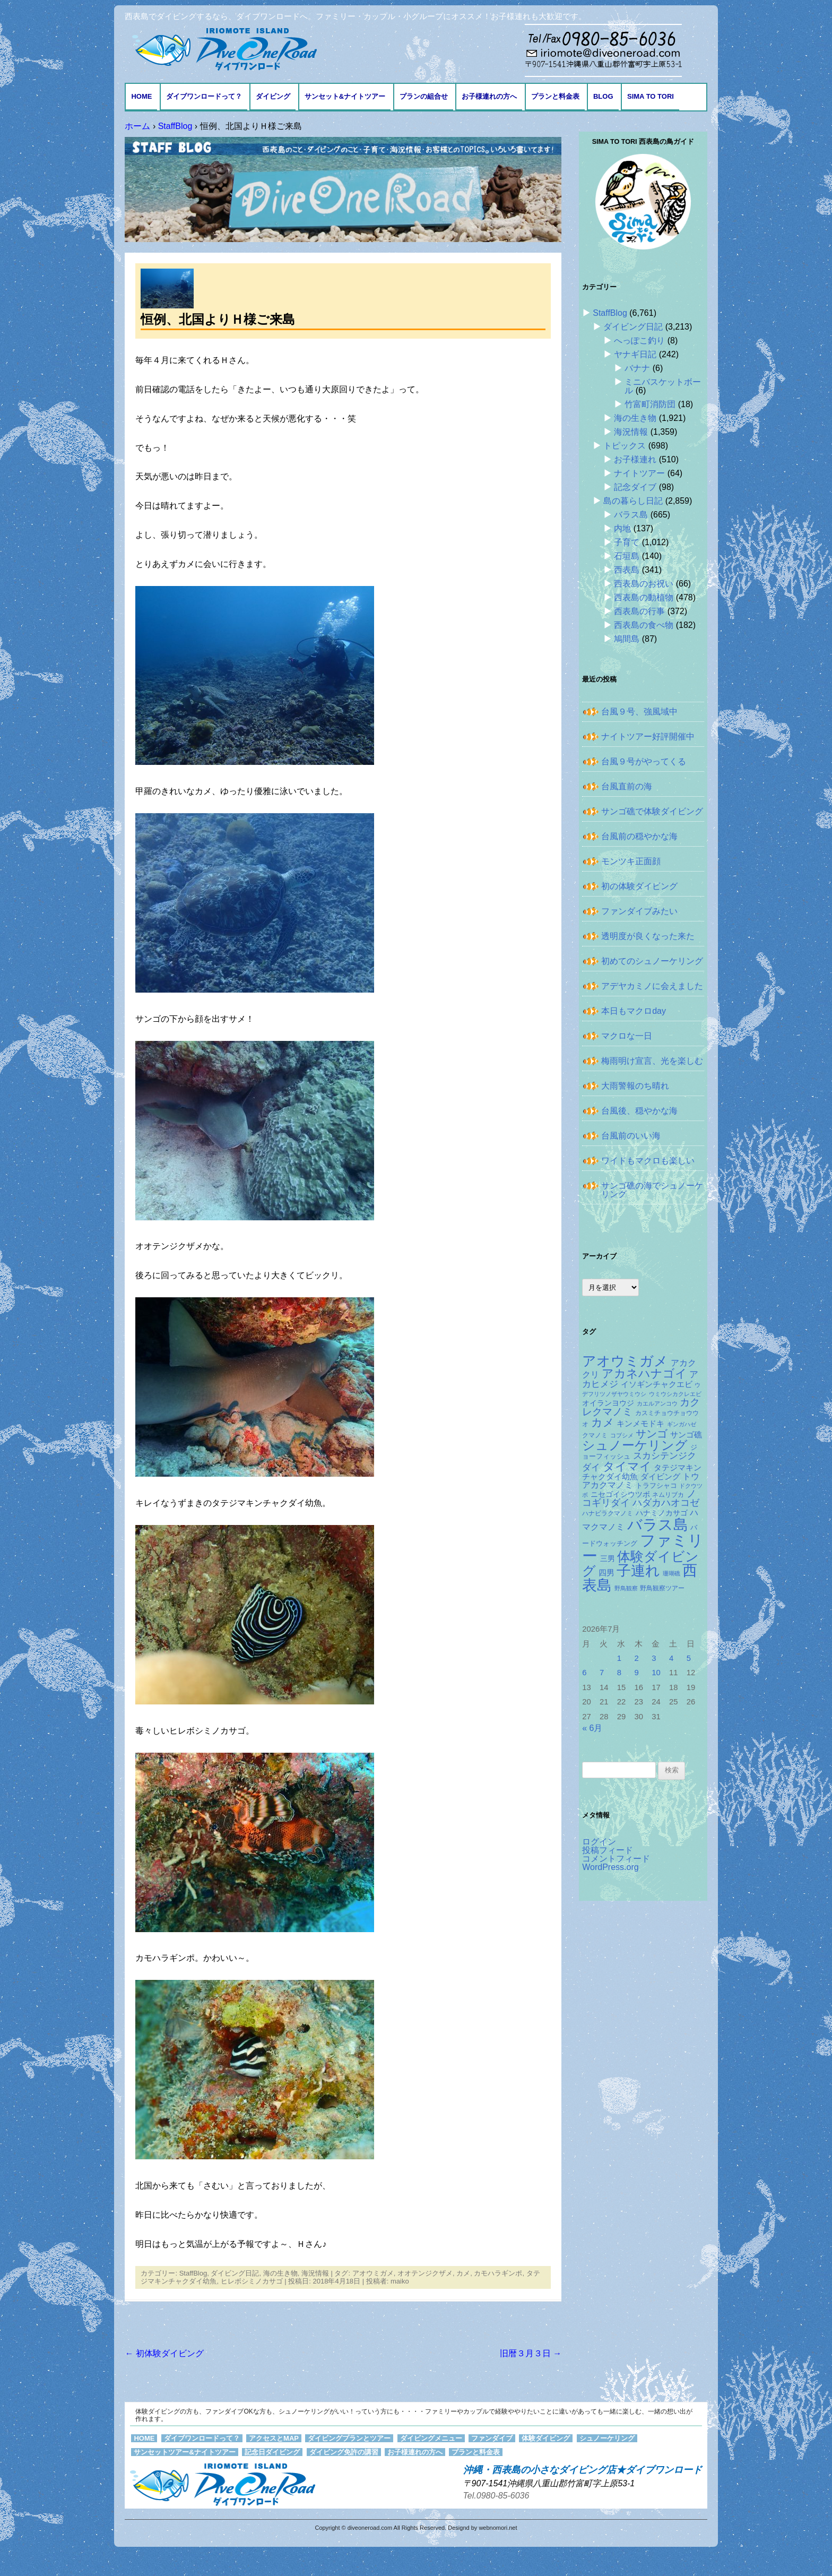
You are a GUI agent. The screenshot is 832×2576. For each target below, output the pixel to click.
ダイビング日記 (235, 2273)
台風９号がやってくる (643, 761)
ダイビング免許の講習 (343, 2452)
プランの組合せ (424, 96)
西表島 (626, 569)
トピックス (624, 445)
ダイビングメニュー (431, 2438)
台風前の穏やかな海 (639, 836)
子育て (626, 542)
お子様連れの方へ (489, 96)
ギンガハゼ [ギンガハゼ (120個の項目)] (681, 1424)
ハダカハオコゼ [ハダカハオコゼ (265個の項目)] (665, 1502)
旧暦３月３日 (530, 2353)
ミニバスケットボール (663, 386)
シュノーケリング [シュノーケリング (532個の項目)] (635, 1445)
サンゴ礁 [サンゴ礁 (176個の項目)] (686, 1435)
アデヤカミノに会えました (652, 985)
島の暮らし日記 (633, 500)
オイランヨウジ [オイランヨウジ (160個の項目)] (608, 1403)
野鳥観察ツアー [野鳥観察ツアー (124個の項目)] (662, 1587)
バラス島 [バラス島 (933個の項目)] (657, 1524)
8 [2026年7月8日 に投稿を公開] (619, 1672)
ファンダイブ (492, 2438)
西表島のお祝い (643, 583)
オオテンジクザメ (425, 2273)
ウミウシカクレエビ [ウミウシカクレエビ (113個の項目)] (675, 1394)
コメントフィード (616, 1858)
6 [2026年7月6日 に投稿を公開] (584, 1672)
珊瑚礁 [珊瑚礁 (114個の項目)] (671, 1573)
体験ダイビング (546, 2438)
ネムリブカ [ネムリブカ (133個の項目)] (668, 1494)
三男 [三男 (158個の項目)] (607, 1559)
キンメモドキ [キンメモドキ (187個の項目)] (640, 1423)
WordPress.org (610, 1867)
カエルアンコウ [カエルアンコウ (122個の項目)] (657, 1403)
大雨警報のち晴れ (635, 1085)
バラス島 (631, 514)
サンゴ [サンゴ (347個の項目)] (652, 1434)
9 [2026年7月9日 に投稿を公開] (637, 1672)
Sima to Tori (650, 96)
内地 (622, 528)
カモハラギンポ (498, 2273)
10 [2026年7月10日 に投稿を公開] (656, 1672)
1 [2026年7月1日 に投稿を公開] (619, 1658)
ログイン (599, 1841)
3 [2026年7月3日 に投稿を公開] (654, 1658)
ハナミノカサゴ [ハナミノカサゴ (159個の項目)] (662, 1513)
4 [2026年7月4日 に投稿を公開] (671, 1658)
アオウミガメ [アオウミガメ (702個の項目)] (625, 1361)
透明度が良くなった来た (648, 936)
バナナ (637, 368)
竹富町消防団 (650, 404)
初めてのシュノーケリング (652, 961)
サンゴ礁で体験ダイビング (652, 811)
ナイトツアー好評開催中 (648, 736)
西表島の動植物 (643, 597)
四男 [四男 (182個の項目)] (606, 1573)
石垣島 (626, 556)
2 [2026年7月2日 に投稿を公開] (637, 1658)
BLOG (603, 96)
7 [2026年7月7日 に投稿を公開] (602, 1672)
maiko (400, 2281)
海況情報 (315, 2273)
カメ (463, 2273)
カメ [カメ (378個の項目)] (602, 1422)
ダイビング (273, 96)
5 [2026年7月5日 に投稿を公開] (689, 1658)
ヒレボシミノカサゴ (252, 2281)
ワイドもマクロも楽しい (648, 1160)
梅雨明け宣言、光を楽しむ (652, 1060)
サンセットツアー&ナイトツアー (184, 2452)
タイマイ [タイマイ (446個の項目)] (627, 1466)
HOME (141, 96)
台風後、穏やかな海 (639, 1110)
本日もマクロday (633, 1010)
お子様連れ (635, 459)
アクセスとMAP (274, 2438)
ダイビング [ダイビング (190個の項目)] (660, 1476)
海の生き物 (280, 2273)
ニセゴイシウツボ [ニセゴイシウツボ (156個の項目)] (620, 1494)
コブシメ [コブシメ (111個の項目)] (622, 1435)
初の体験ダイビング (639, 886)
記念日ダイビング (272, 2452)
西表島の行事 (639, 611)
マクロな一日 (626, 1035)
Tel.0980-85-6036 (496, 2495)
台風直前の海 (626, 786)
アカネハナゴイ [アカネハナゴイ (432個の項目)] (644, 1373)
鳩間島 (626, 638)
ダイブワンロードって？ (204, 96)
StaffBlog (193, 2273)
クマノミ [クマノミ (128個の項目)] (595, 1435)
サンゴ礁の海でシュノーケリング (652, 1190)
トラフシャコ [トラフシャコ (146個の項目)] (656, 1485)
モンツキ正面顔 (631, 861)
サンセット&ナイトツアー (345, 96)
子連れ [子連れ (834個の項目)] (638, 1570)
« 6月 (592, 1728)
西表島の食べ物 (643, 625)
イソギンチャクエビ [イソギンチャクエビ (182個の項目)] (656, 1384)
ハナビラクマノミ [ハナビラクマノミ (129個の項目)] (607, 1513)
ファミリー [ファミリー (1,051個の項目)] (642, 1547)
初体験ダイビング (164, 2353)
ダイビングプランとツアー (349, 2438)
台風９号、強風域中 (639, 711)
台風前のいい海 (631, 1135)
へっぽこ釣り (639, 340)
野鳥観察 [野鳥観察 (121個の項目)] (626, 1588)
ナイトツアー (639, 473)
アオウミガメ (373, 2273)
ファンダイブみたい (639, 911)
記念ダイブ (635, 487)
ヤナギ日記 (635, 354)
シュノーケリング (607, 2438)
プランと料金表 (555, 96)
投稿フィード (607, 1850)
